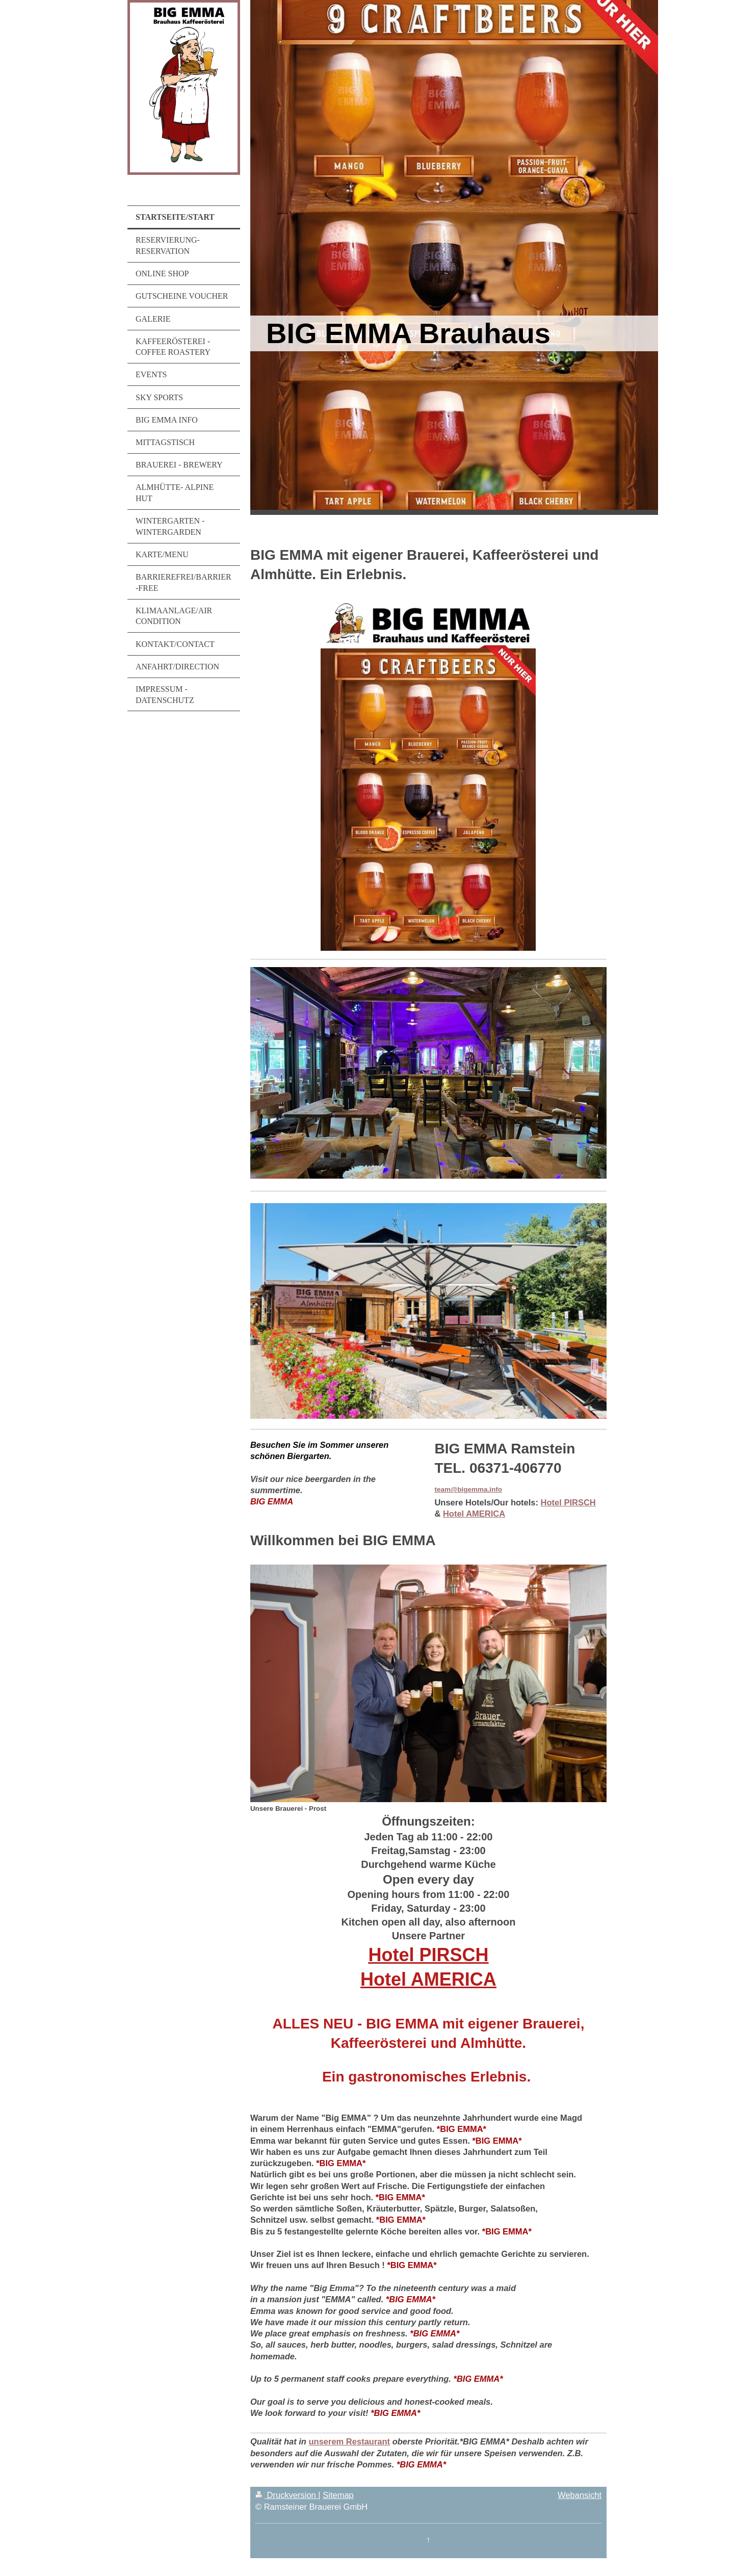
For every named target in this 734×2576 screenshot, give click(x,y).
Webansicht (579, 2495)
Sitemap (338, 2495)
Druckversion (286, 2495)
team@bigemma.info (468, 1489)
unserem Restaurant (349, 2441)
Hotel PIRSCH (568, 1502)
